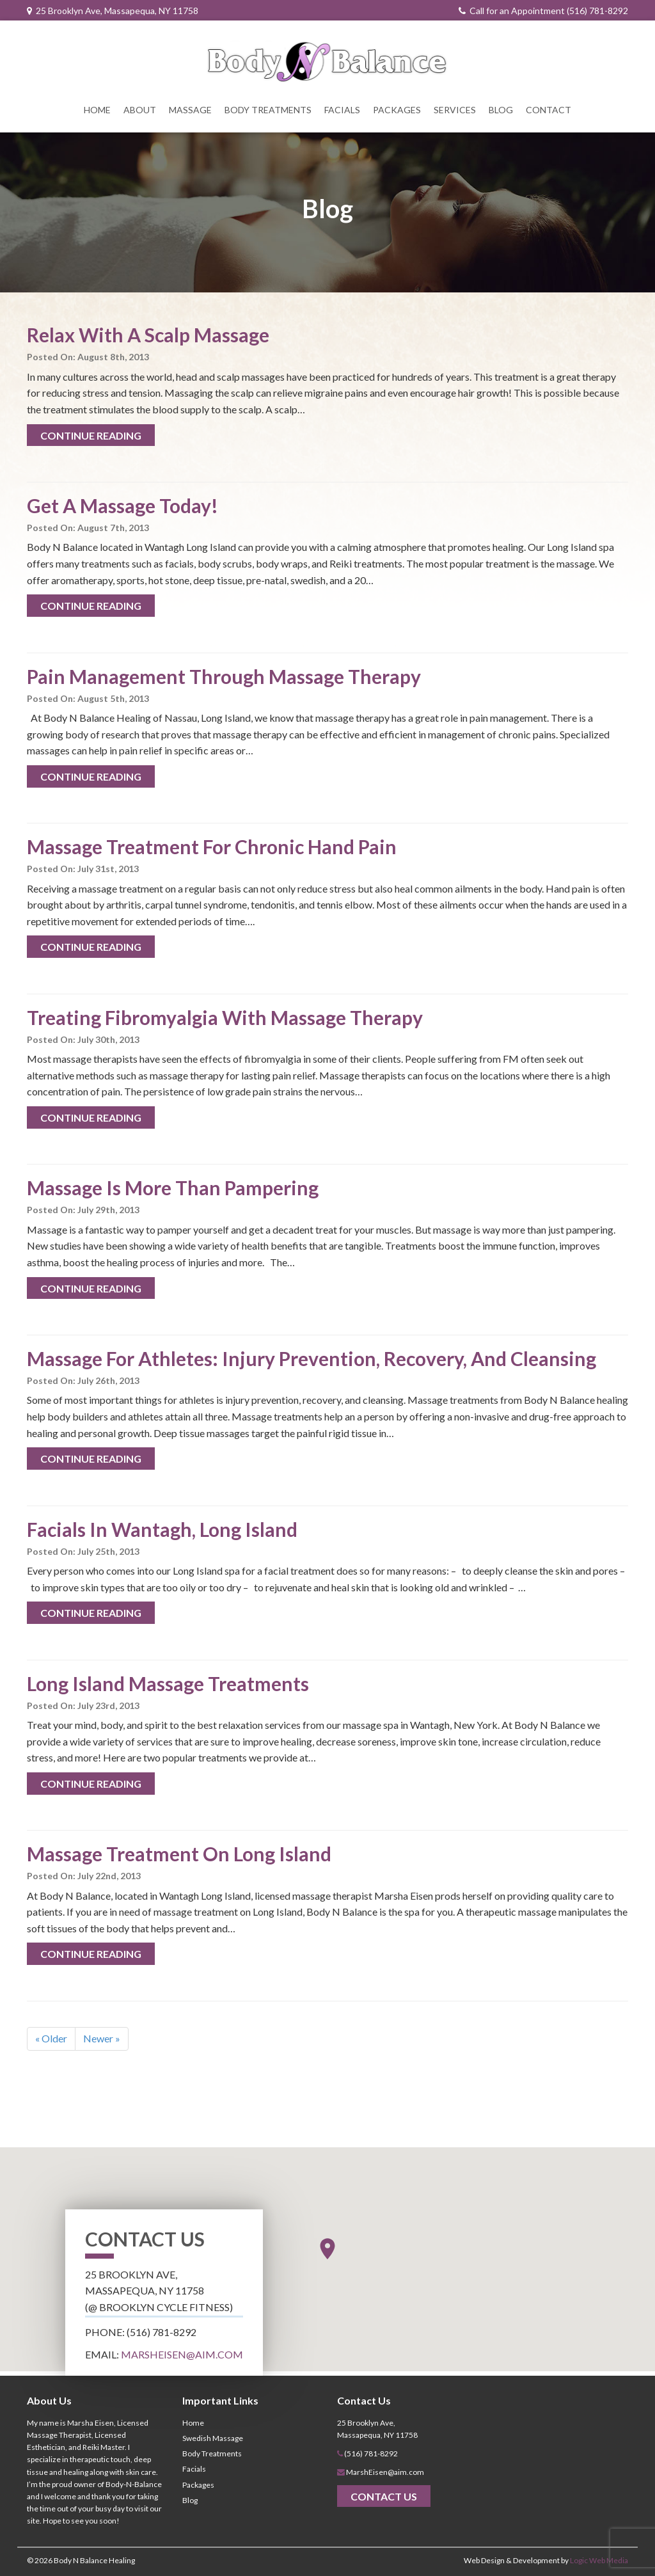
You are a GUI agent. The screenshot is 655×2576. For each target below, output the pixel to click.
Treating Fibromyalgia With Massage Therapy (225, 1017)
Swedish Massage (212, 2438)
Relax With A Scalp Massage (148, 334)
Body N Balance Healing (94, 2560)
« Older (51, 2038)
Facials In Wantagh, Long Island (162, 1529)
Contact (548, 109)
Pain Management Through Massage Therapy (224, 676)
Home (97, 109)
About (139, 109)
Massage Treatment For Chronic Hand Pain (212, 846)
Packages (397, 109)
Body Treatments (268, 109)
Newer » (101, 2038)
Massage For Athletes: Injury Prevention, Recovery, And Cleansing (311, 1358)
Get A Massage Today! (122, 505)
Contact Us (384, 2496)
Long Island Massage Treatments (168, 1683)
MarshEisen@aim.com (182, 2354)
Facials (342, 109)
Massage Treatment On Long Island (179, 1853)
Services (455, 109)
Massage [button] (190, 109)
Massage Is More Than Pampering (173, 1187)
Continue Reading (90, 435)
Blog (501, 109)
